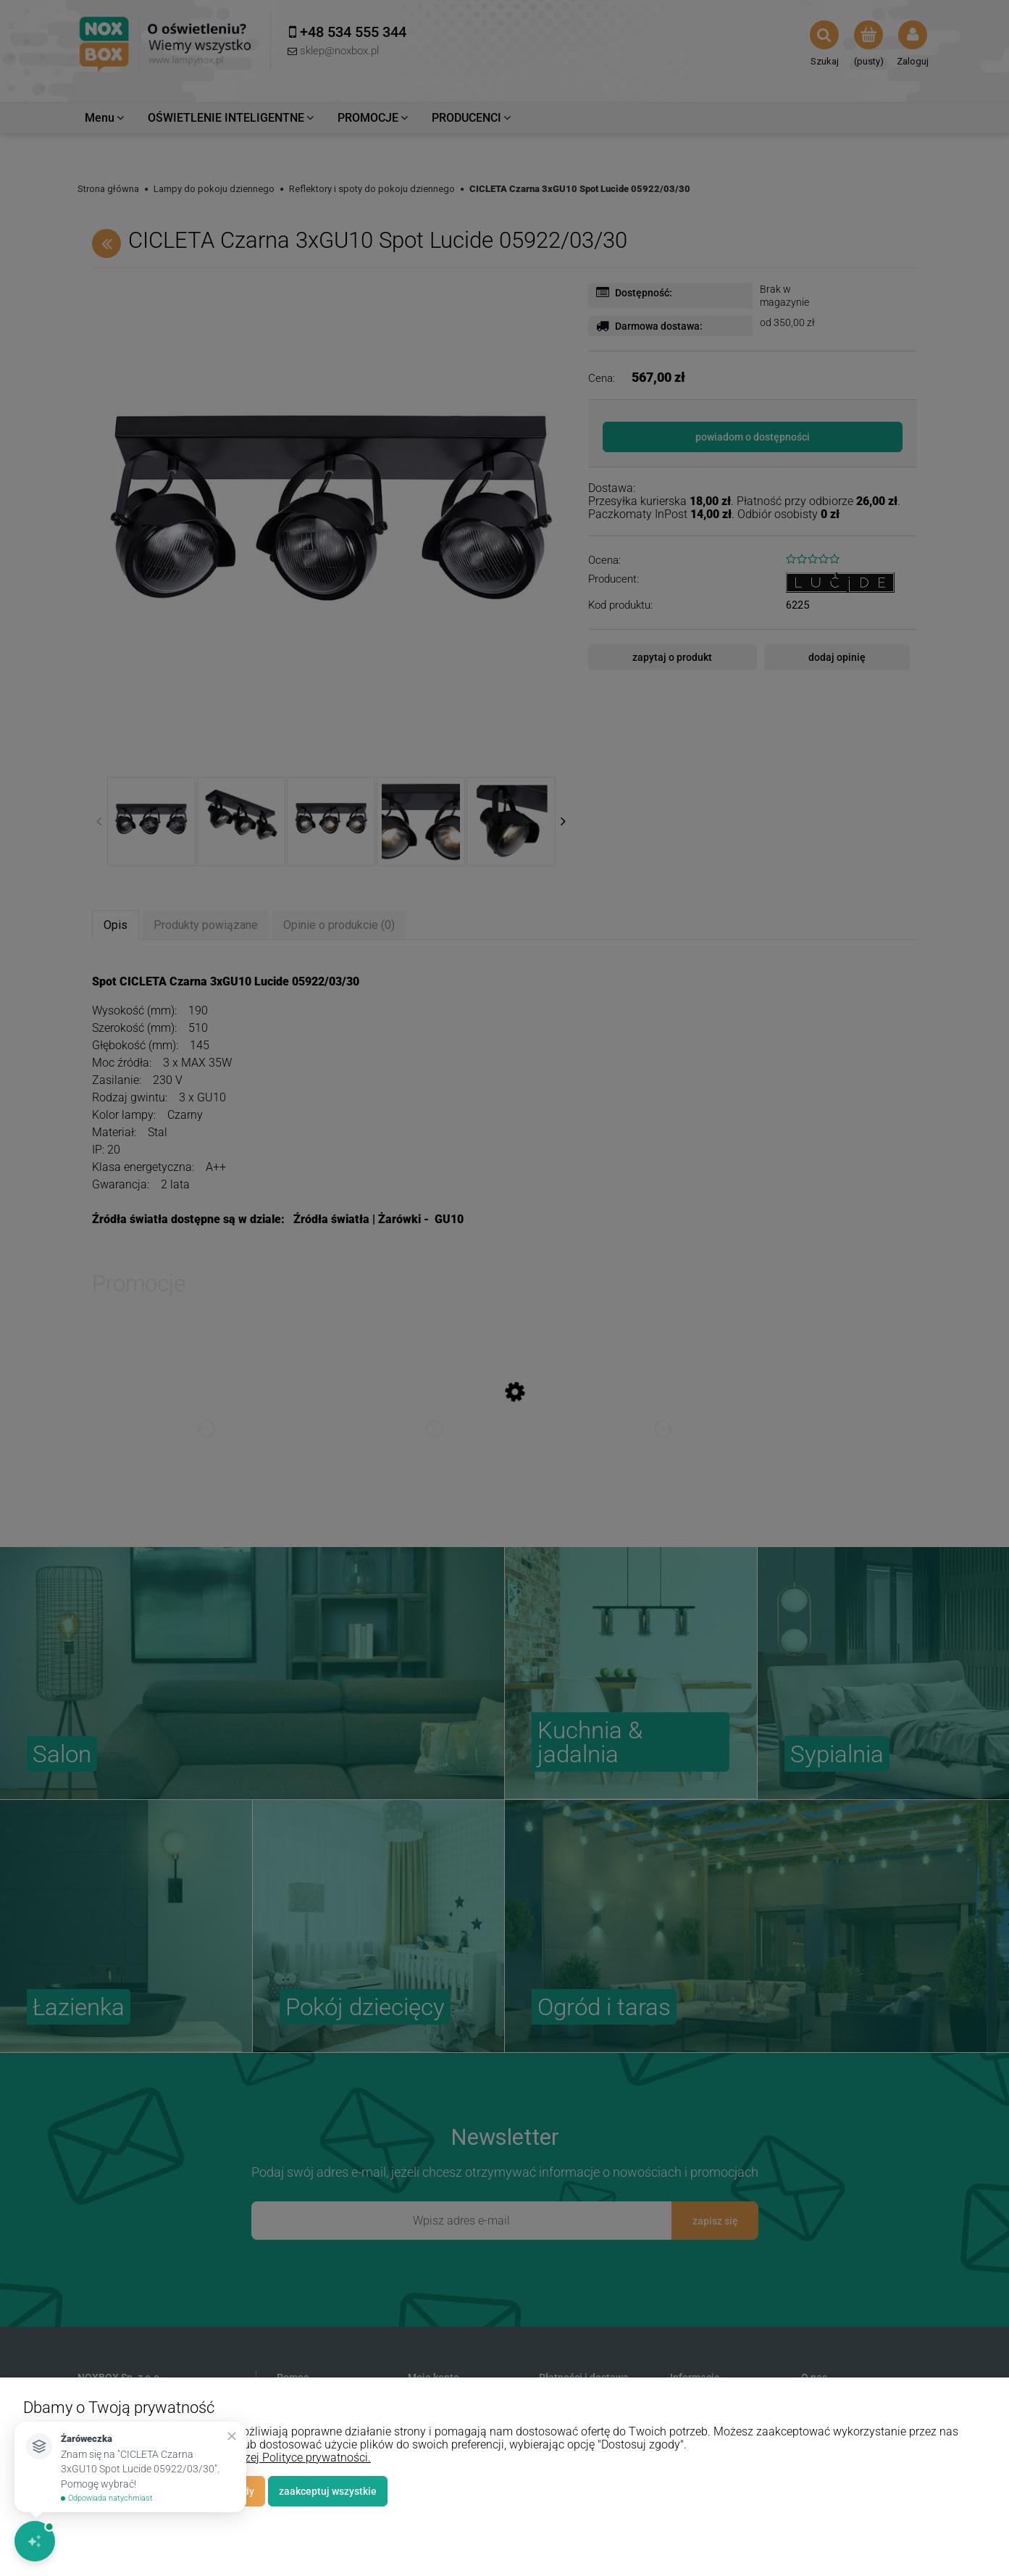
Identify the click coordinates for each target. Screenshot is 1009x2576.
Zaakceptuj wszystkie (328, 2491)
